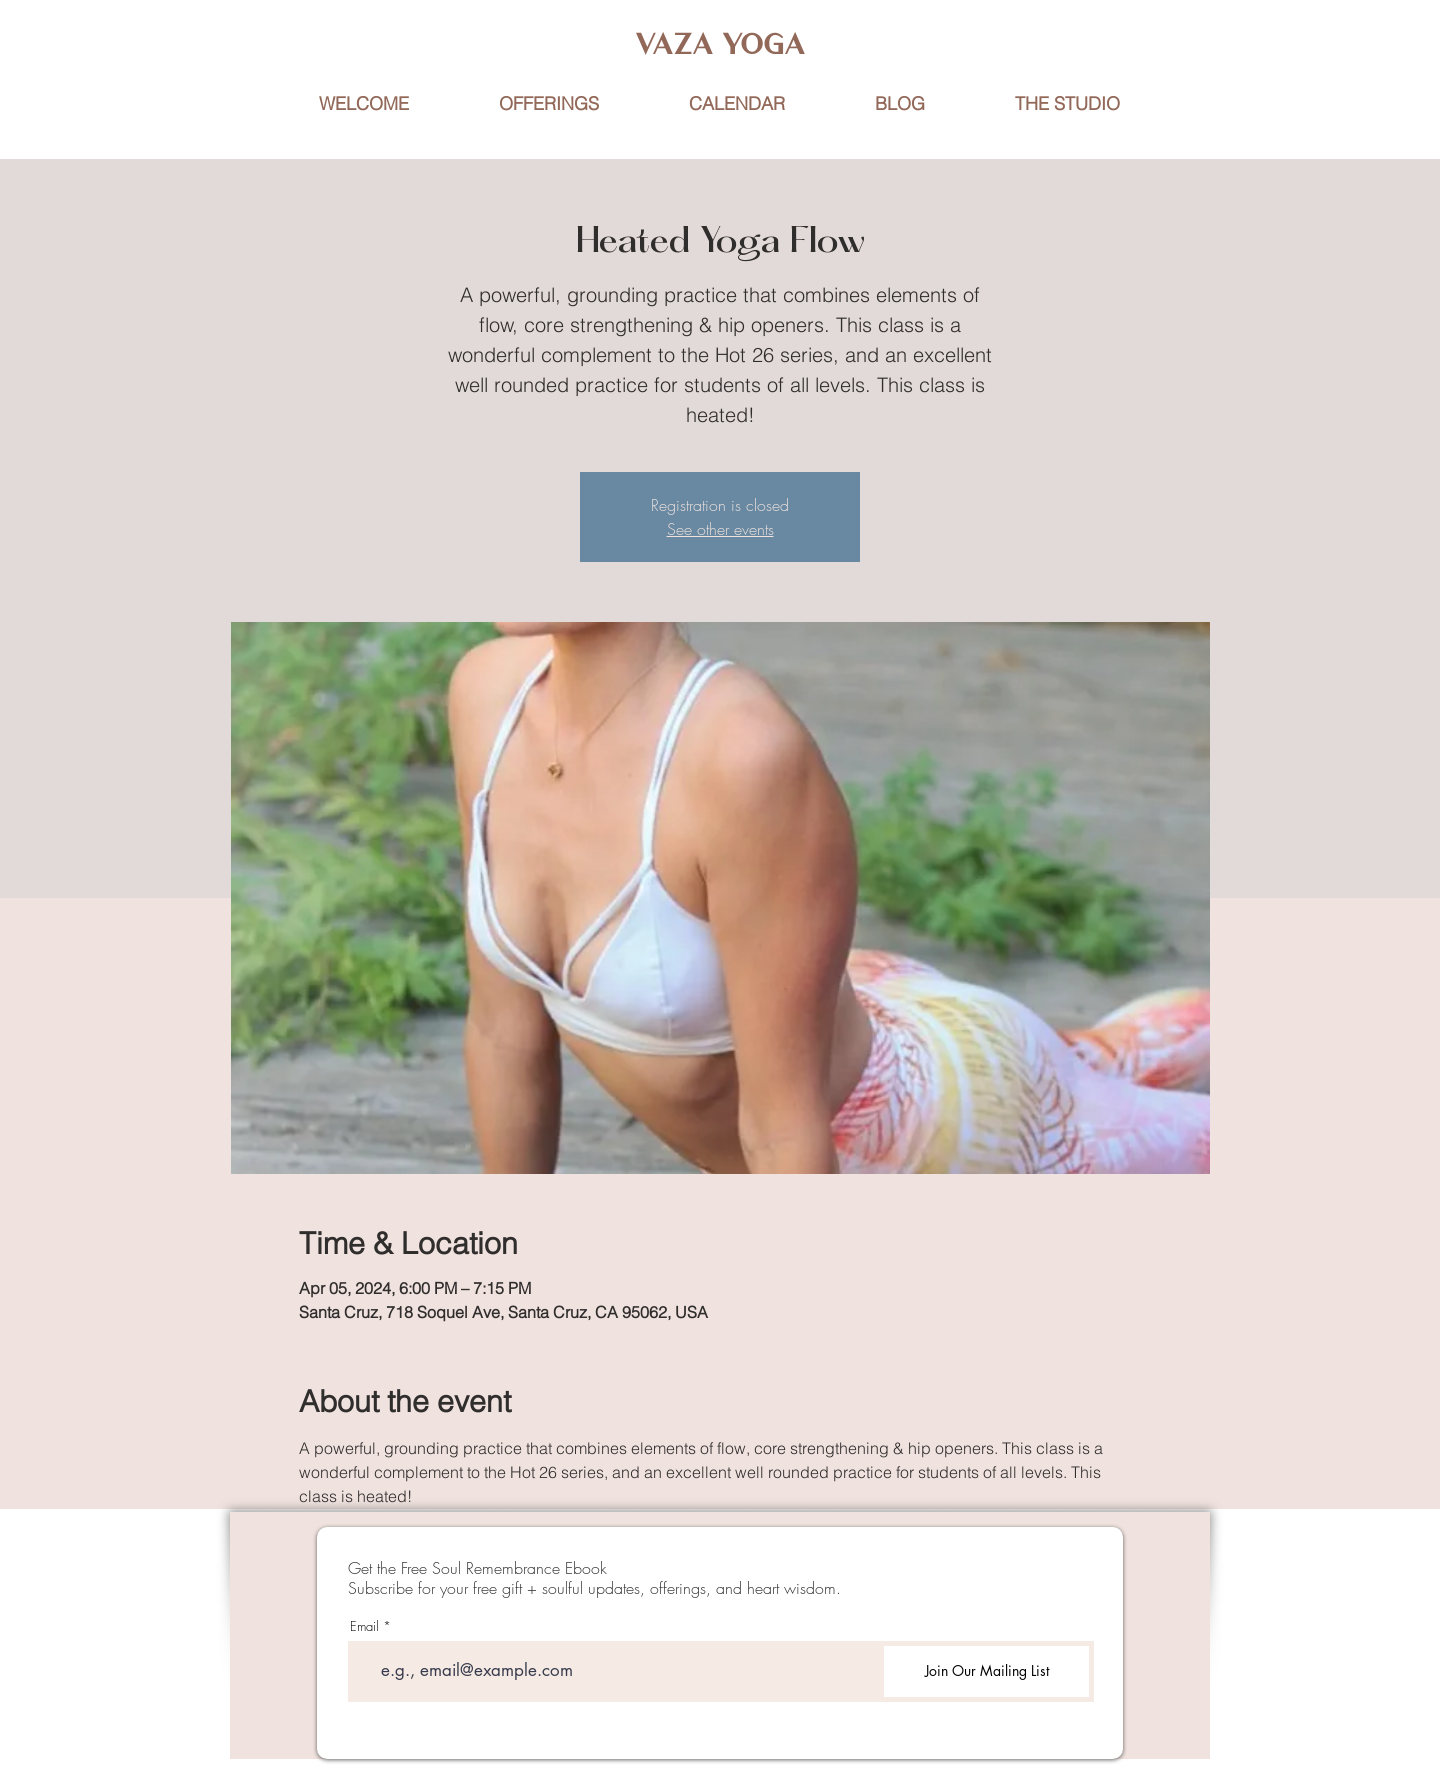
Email (364, 1626)
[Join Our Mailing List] (986, 1671)
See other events (720, 529)
